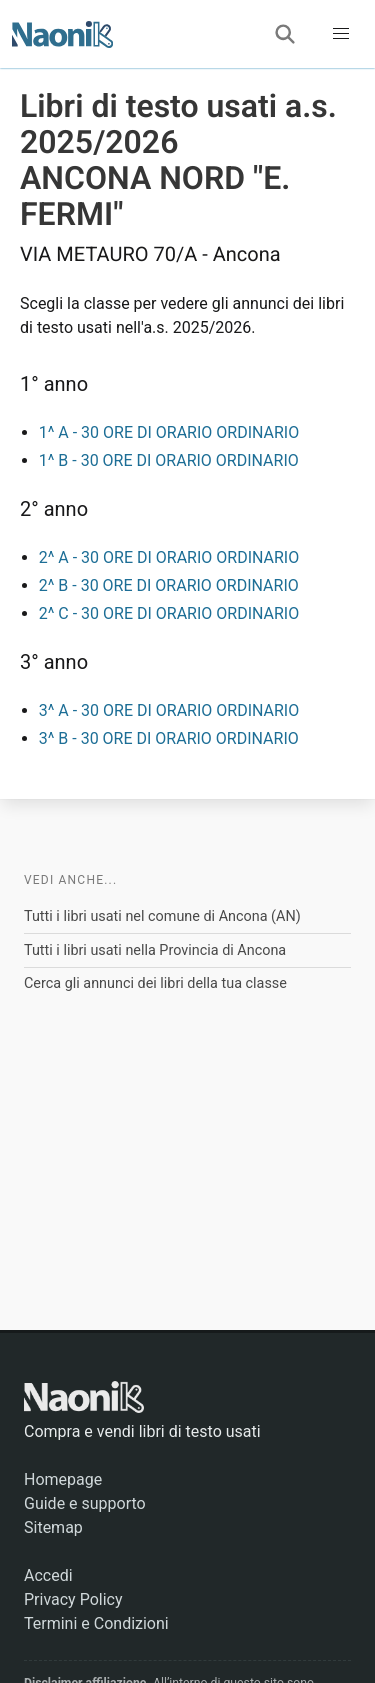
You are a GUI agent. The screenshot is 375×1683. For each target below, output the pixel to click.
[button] (341, 34)
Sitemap (53, 1527)
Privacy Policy (73, 1599)
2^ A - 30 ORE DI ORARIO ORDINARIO (169, 557)
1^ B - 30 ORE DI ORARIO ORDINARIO (169, 460)
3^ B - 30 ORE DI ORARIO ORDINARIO (169, 738)
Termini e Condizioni (96, 1623)
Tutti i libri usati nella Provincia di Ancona (155, 950)
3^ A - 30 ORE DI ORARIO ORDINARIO (169, 710)
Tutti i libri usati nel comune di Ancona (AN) (162, 916)
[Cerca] (285, 34)
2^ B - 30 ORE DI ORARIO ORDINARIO (169, 585)
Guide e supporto (85, 1503)
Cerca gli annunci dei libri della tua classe (155, 983)
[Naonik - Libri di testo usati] (62, 34)
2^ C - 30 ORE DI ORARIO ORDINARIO (169, 613)
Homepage (63, 1479)
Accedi (48, 1575)
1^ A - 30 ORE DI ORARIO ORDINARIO (169, 432)
